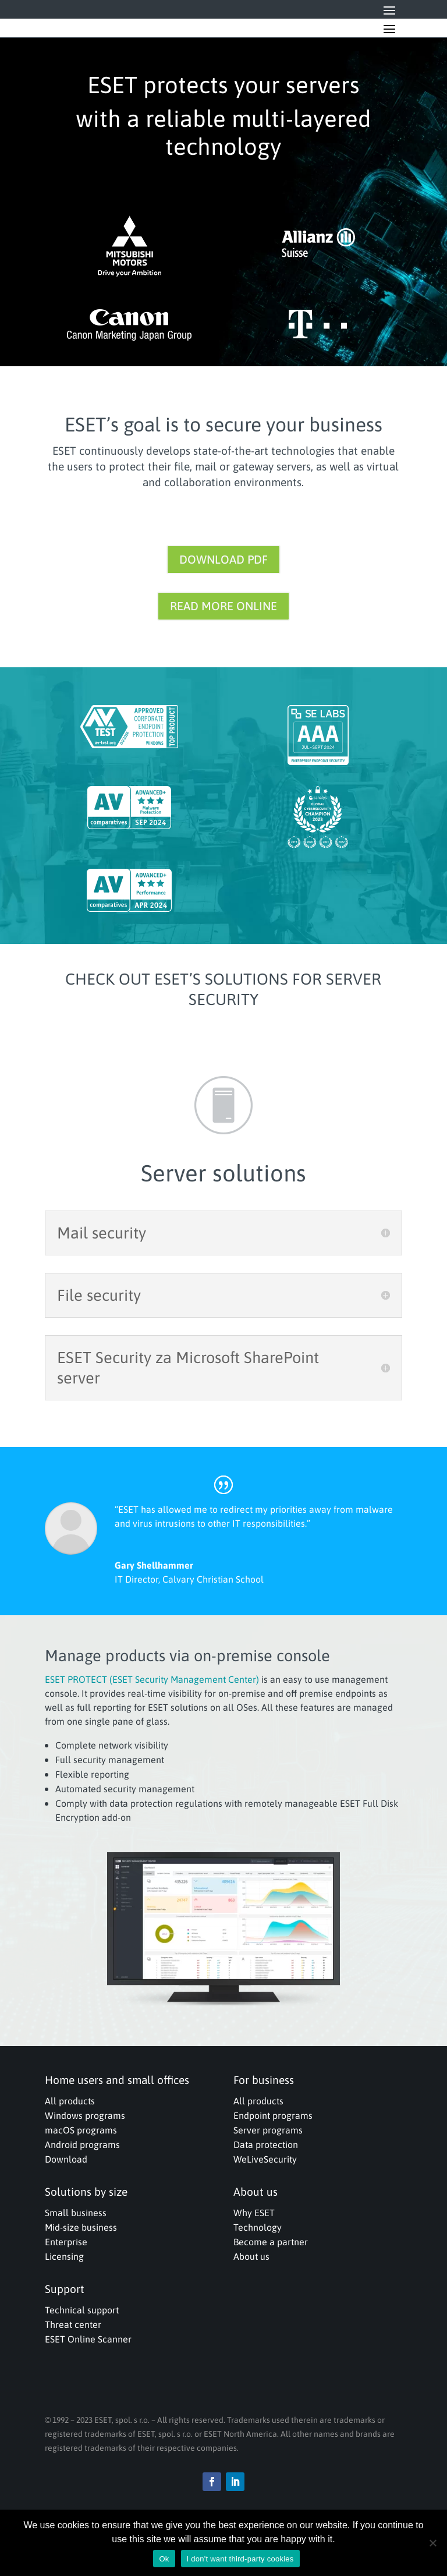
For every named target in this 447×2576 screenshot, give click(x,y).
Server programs (268, 2130)
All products (70, 2101)
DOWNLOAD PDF (223, 559)
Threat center (73, 2324)
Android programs (82, 2144)
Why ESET (254, 2212)
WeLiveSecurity (265, 2159)
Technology (257, 2227)
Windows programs (85, 2115)
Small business (76, 2212)
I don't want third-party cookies (240, 2558)
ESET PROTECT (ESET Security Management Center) (152, 1679)
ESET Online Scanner (88, 2339)
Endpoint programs (273, 2115)
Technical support (82, 2310)
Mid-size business (81, 2227)
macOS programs (81, 2130)
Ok (164, 2558)
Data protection (265, 2144)
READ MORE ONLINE (223, 606)
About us (251, 2256)
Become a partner (270, 2242)
